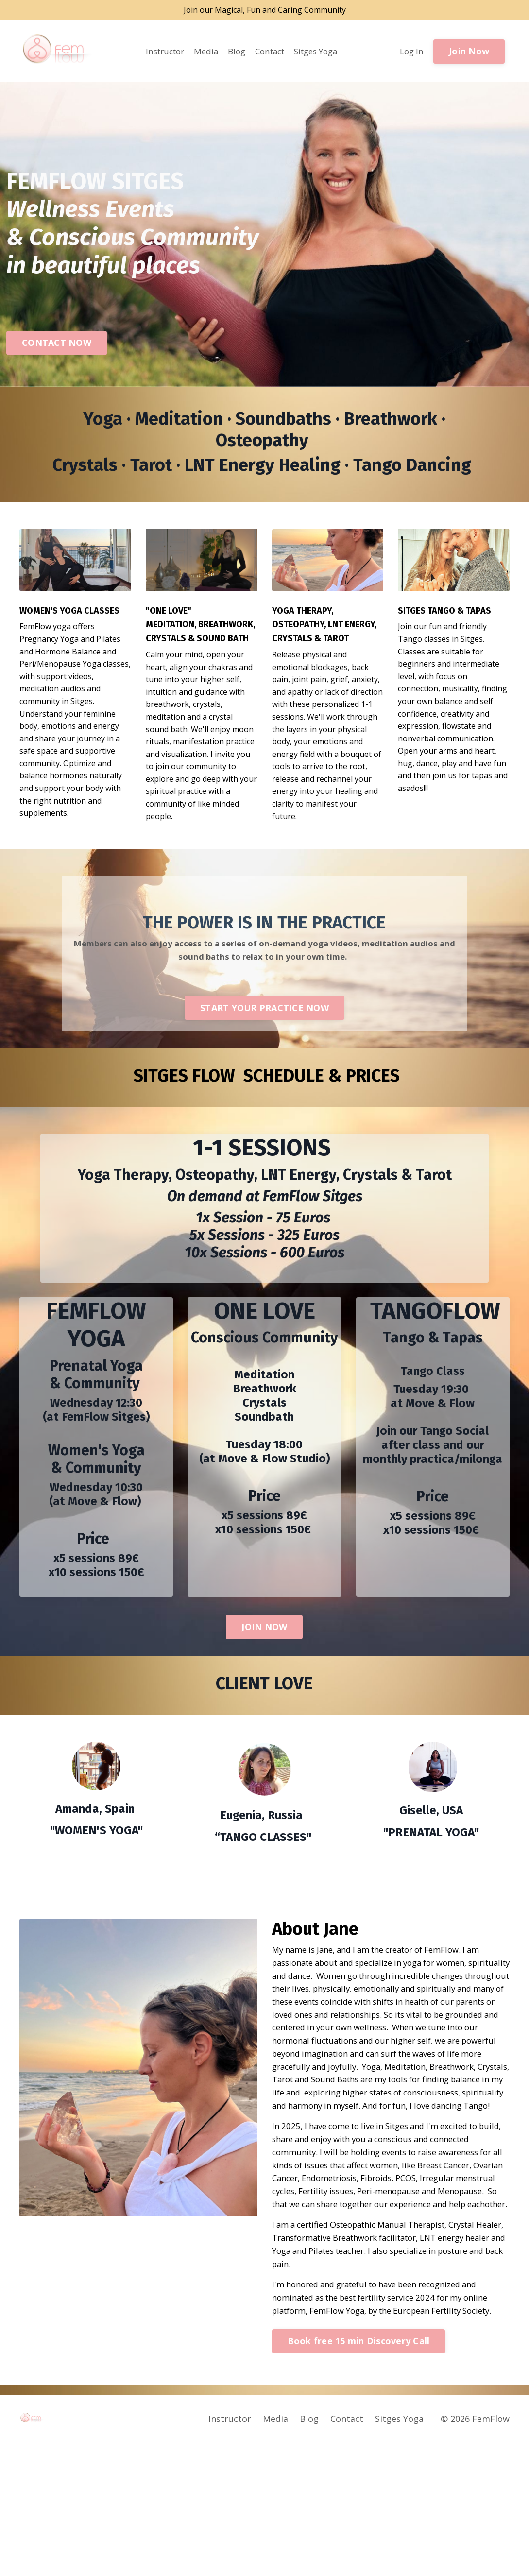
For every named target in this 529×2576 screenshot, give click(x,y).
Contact (269, 52)
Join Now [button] (469, 52)
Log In (411, 52)
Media (201, 52)
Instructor (158, 52)
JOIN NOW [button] (264, 1677)
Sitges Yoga (319, 52)
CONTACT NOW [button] (56, 344)
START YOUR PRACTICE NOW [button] (264, 1055)
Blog (233, 52)
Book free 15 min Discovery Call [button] (359, 2474)
